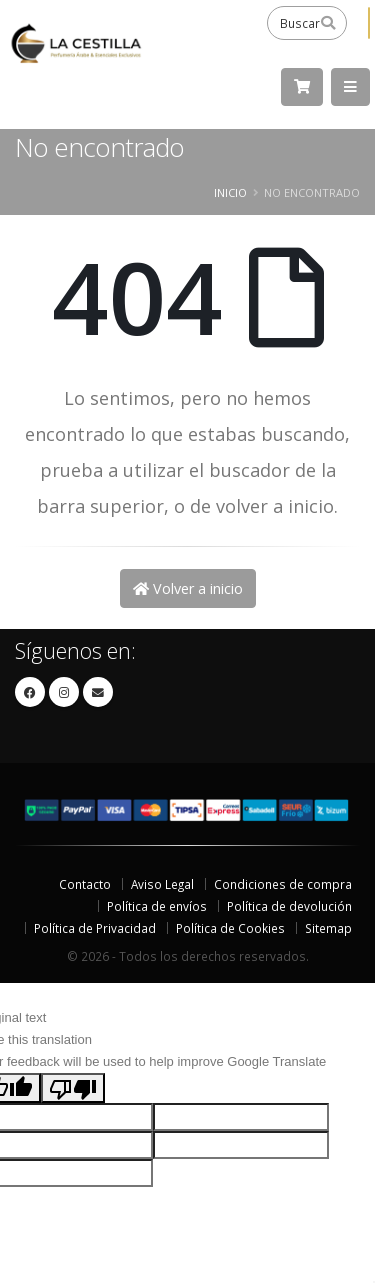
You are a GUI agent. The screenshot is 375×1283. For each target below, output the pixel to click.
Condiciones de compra (283, 884)
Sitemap (328, 928)
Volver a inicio (188, 588)
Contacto (85, 884)
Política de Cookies (230, 928)
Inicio (230, 192)
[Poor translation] (73, 1088)
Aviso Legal (162, 884)
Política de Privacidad (95, 928)
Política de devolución (289, 906)
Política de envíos (157, 906)
